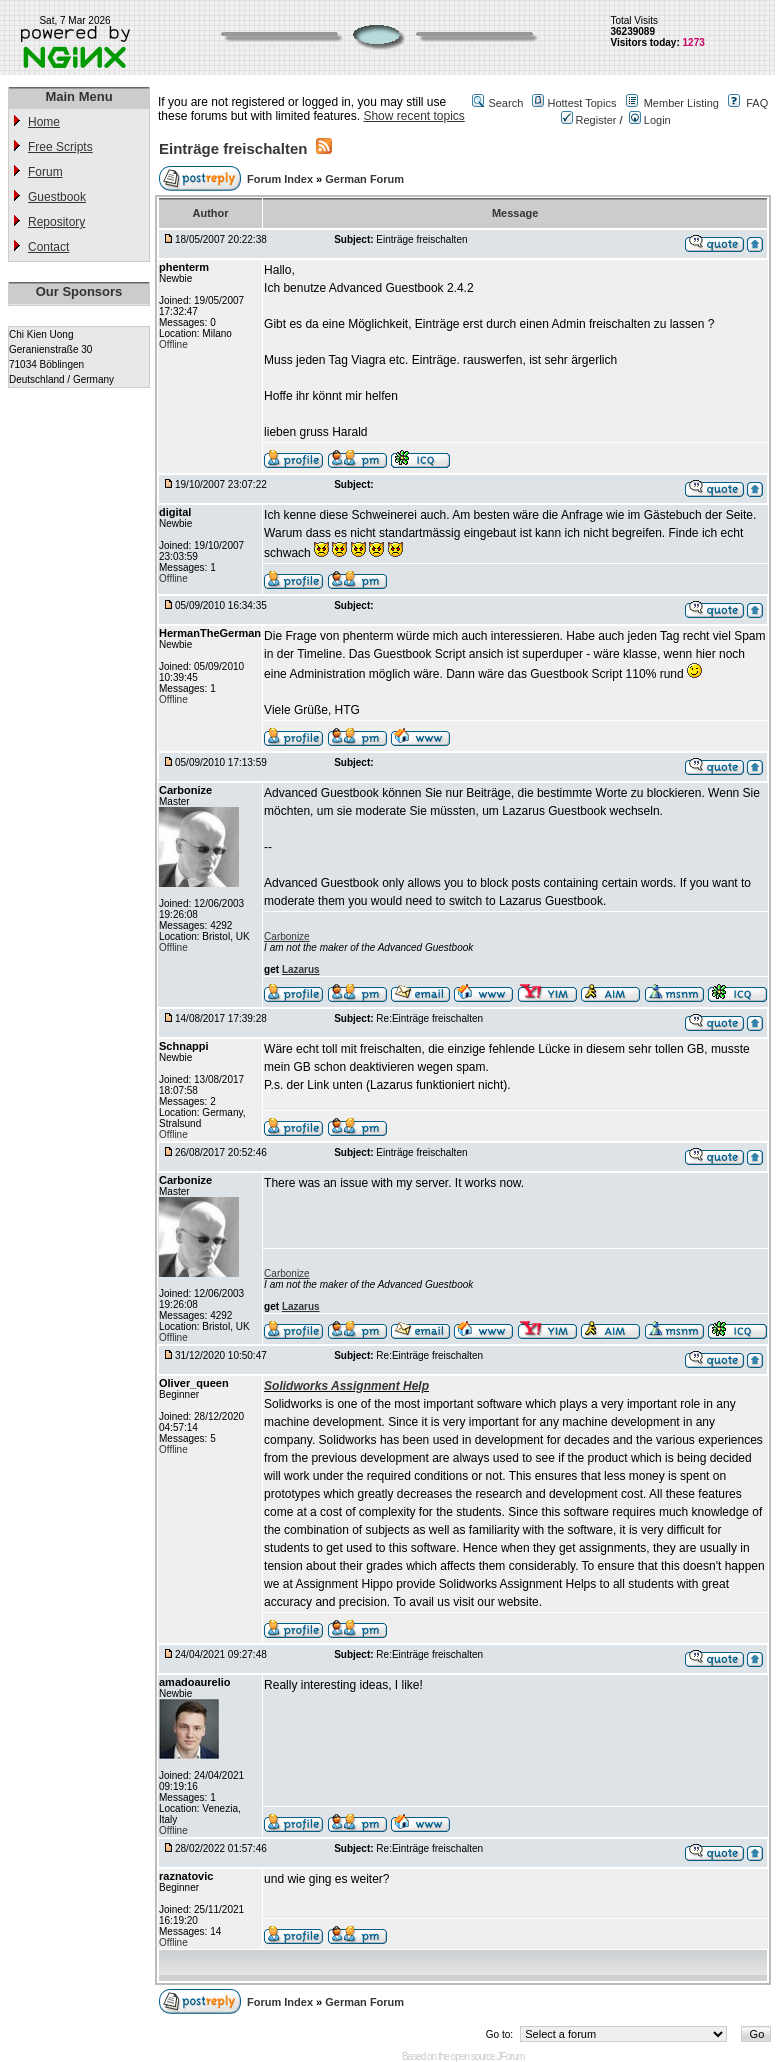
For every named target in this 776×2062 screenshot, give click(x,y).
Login (650, 120)
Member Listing (681, 103)
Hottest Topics (582, 103)
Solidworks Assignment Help (346, 1386)
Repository (56, 222)
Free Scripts (60, 147)
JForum (510, 2056)
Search (505, 103)
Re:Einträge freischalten (429, 1018)
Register (589, 120)
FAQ (757, 103)
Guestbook (57, 197)
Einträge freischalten (233, 148)
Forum (45, 172)
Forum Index (281, 179)
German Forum (364, 179)
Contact (48, 247)
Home (44, 122)
